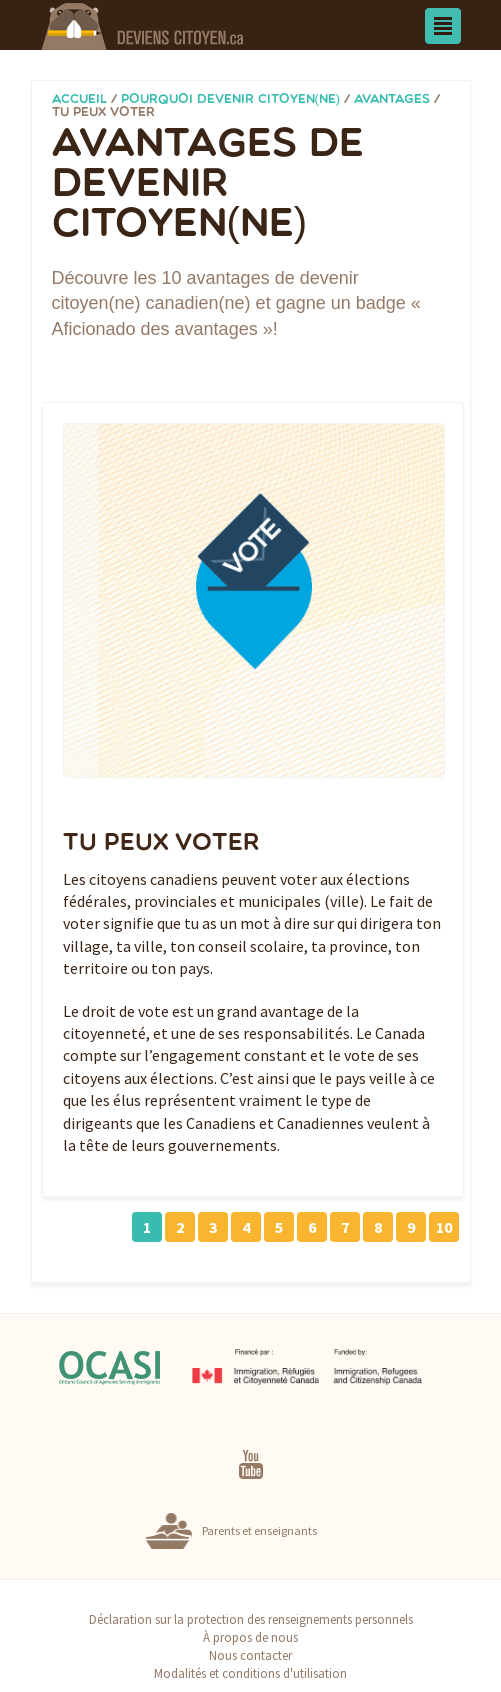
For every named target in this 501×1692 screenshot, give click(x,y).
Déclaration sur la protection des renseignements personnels (251, 1619)
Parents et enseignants (259, 1530)
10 (444, 1227)
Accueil (79, 99)
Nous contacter (250, 1655)
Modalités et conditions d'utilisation (250, 1673)
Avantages (392, 99)
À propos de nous (250, 1637)
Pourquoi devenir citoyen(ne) (231, 99)
